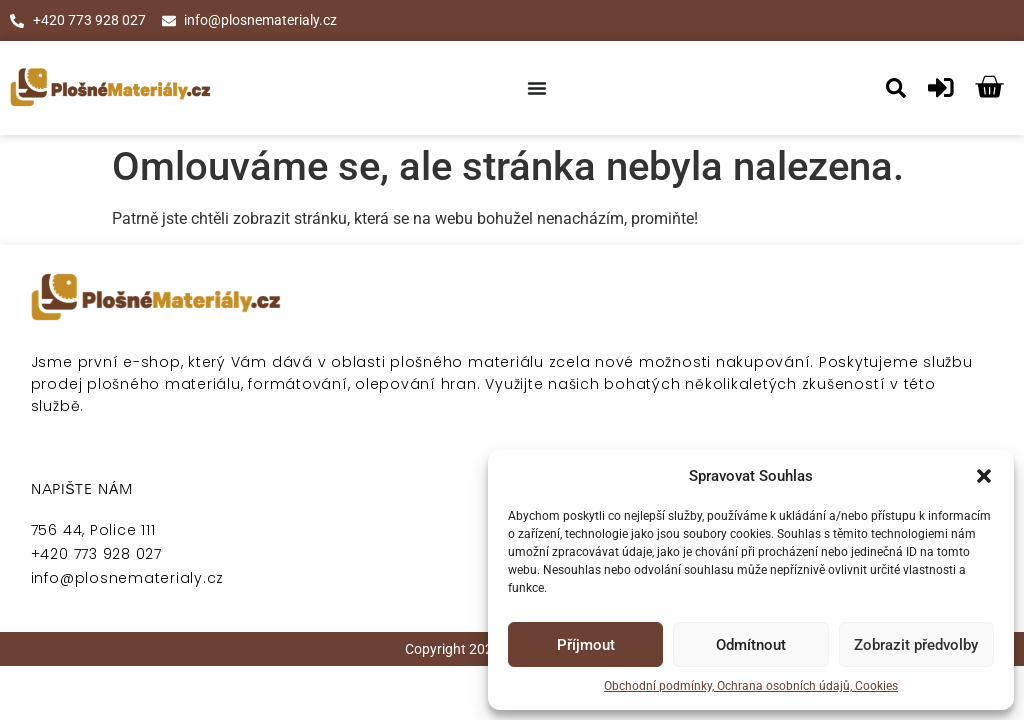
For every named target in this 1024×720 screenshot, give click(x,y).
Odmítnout (751, 645)
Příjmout (586, 645)
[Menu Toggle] (537, 88)
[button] (984, 476)
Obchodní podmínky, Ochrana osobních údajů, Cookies (751, 686)
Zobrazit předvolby (916, 645)
